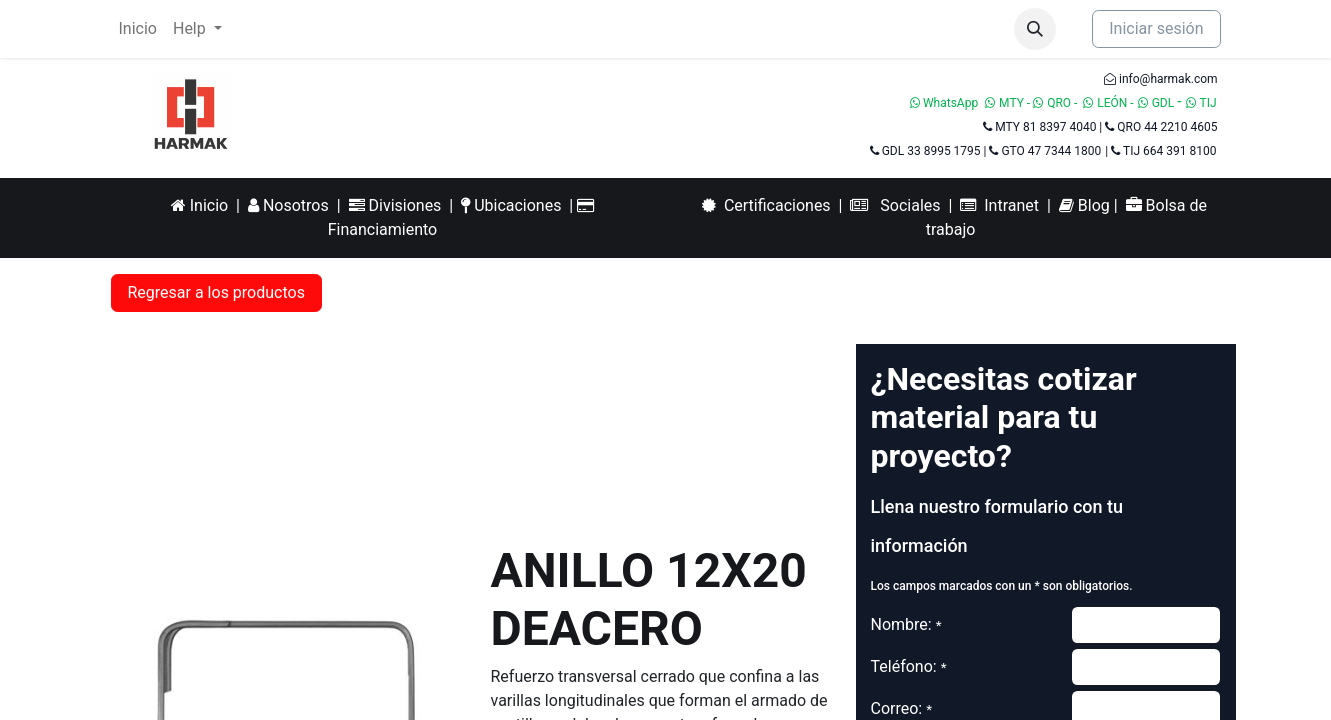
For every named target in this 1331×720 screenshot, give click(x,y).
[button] (1035, 29)
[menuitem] (138, 29)
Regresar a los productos (216, 292)
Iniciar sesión (1156, 28)
